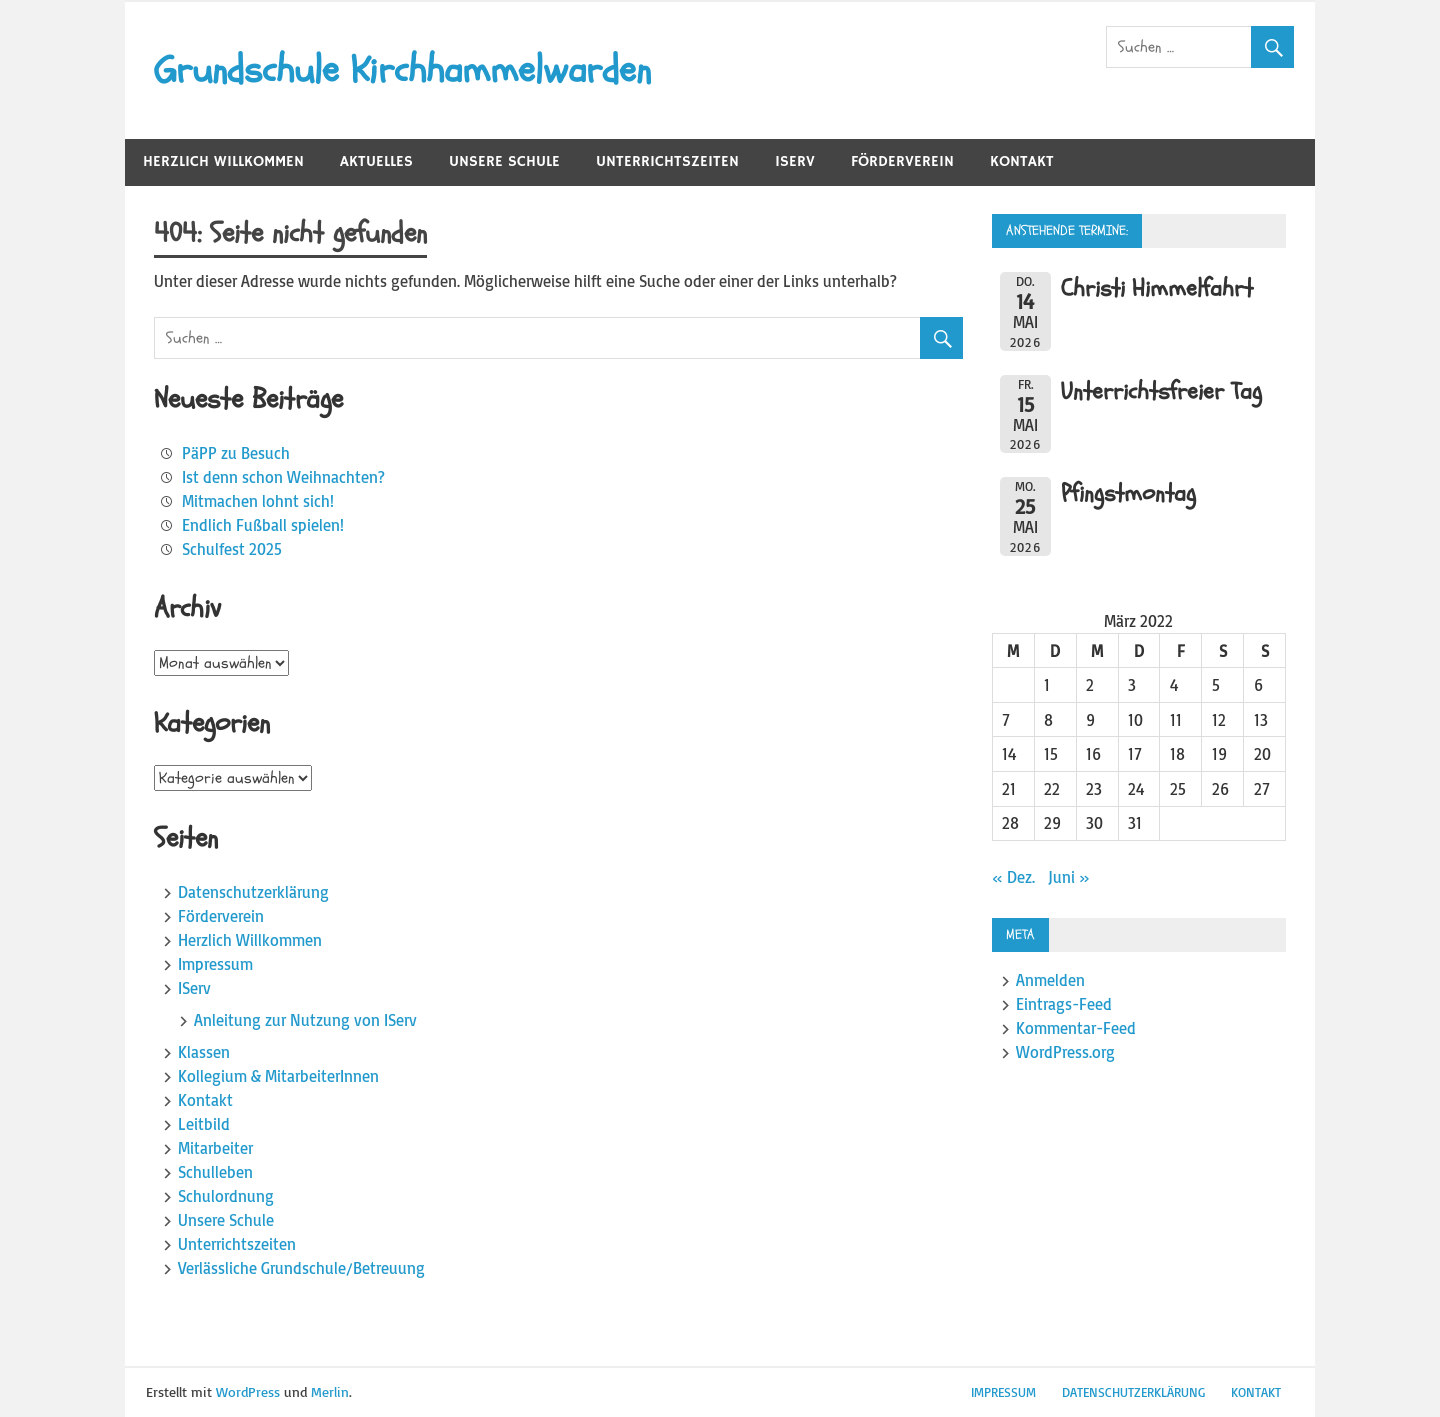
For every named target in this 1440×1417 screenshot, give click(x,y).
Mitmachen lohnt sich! (258, 501)
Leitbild (204, 1124)
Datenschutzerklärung (253, 892)
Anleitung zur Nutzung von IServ (305, 1020)
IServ (795, 161)
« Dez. (1013, 877)
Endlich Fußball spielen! (263, 525)
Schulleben (215, 1172)
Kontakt (1022, 161)
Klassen (204, 1052)
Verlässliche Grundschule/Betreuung (301, 1268)
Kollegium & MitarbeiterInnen (278, 1076)
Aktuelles (376, 161)
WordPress (248, 1391)
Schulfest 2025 (232, 549)
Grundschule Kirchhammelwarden (402, 70)
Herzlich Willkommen (223, 161)
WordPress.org (1065, 1052)
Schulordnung (226, 1196)
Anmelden (1050, 980)
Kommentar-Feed (1076, 1028)
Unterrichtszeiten (667, 161)
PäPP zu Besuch (236, 453)
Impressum (215, 964)
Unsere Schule (504, 161)
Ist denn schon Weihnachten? (283, 477)
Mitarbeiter (215, 1148)
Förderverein (902, 161)
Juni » (1069, 877)
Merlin (330, 1391)
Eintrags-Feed (1064, 1004)
